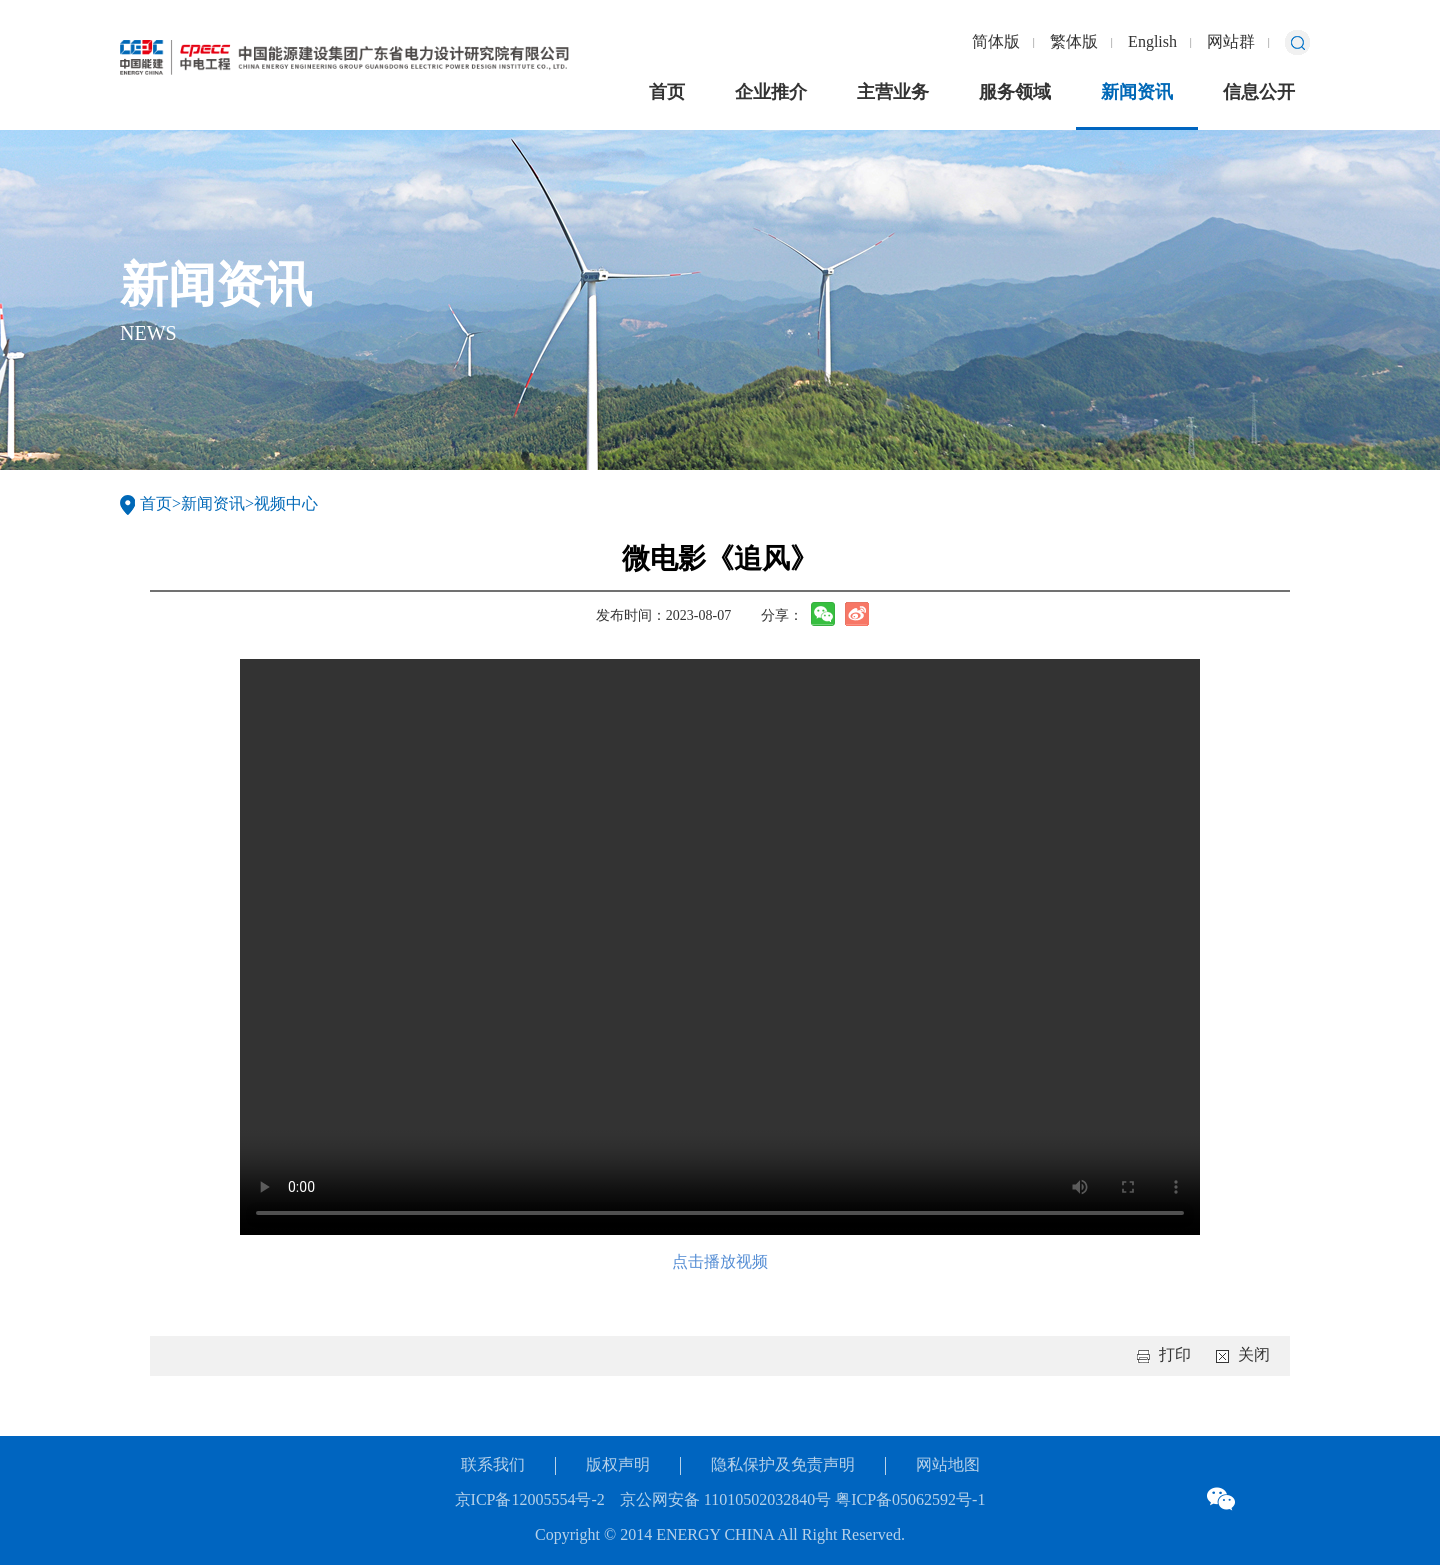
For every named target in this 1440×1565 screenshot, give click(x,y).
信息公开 (1259, 93)
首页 (667, 93)
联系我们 (493, 1465)
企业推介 (771, 93)
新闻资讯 (1137, 93)
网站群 (1231, 42)
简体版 (996, 42)
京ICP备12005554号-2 (530, 1500)
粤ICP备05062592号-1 (908, 1500)
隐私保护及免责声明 (783, 1465)
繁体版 (1074, 42)
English (1152, 42)
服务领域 (1015, 93)
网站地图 (948, 1465)
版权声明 (618, 1465)
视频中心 (286, 504)
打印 (1175, 1355)
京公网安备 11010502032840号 (725, 1500)
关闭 (1254, 1355)
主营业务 (893, 93)
